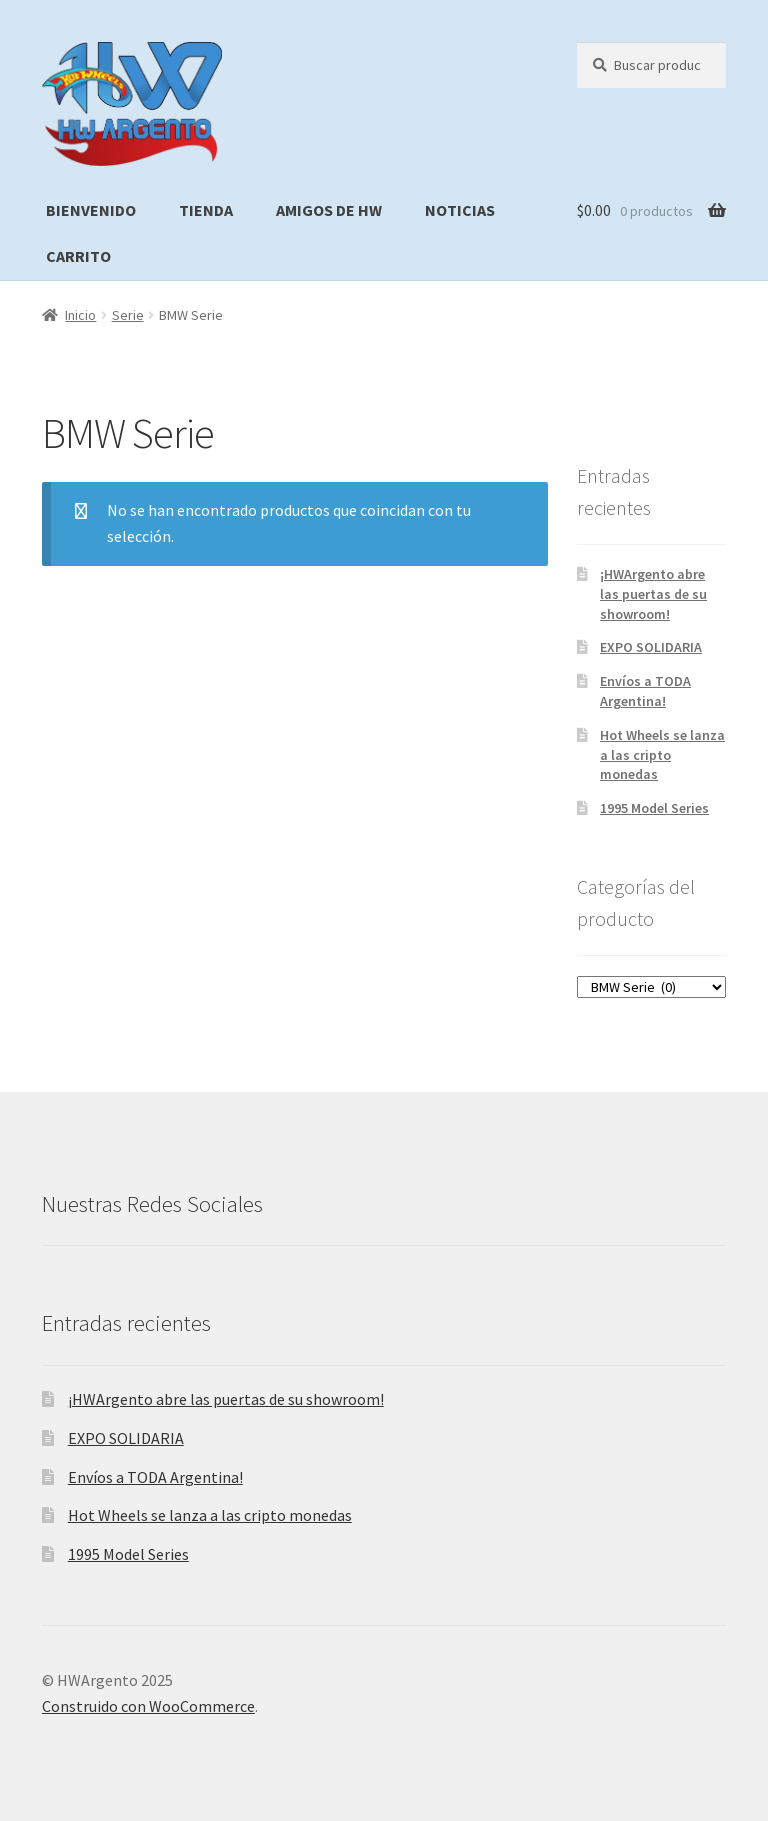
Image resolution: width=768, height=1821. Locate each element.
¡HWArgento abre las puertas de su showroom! (653, 594)
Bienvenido (91, 210)
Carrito (78, 256)
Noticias (460, 210)
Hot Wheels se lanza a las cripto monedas (662, 755)
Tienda (206, 210)
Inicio (80, 315)
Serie (128, 315)
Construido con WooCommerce (148, 1706)
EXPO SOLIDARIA (651, 647)
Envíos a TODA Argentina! (645, 691)
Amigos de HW (329, 210)
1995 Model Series (654, 808)
